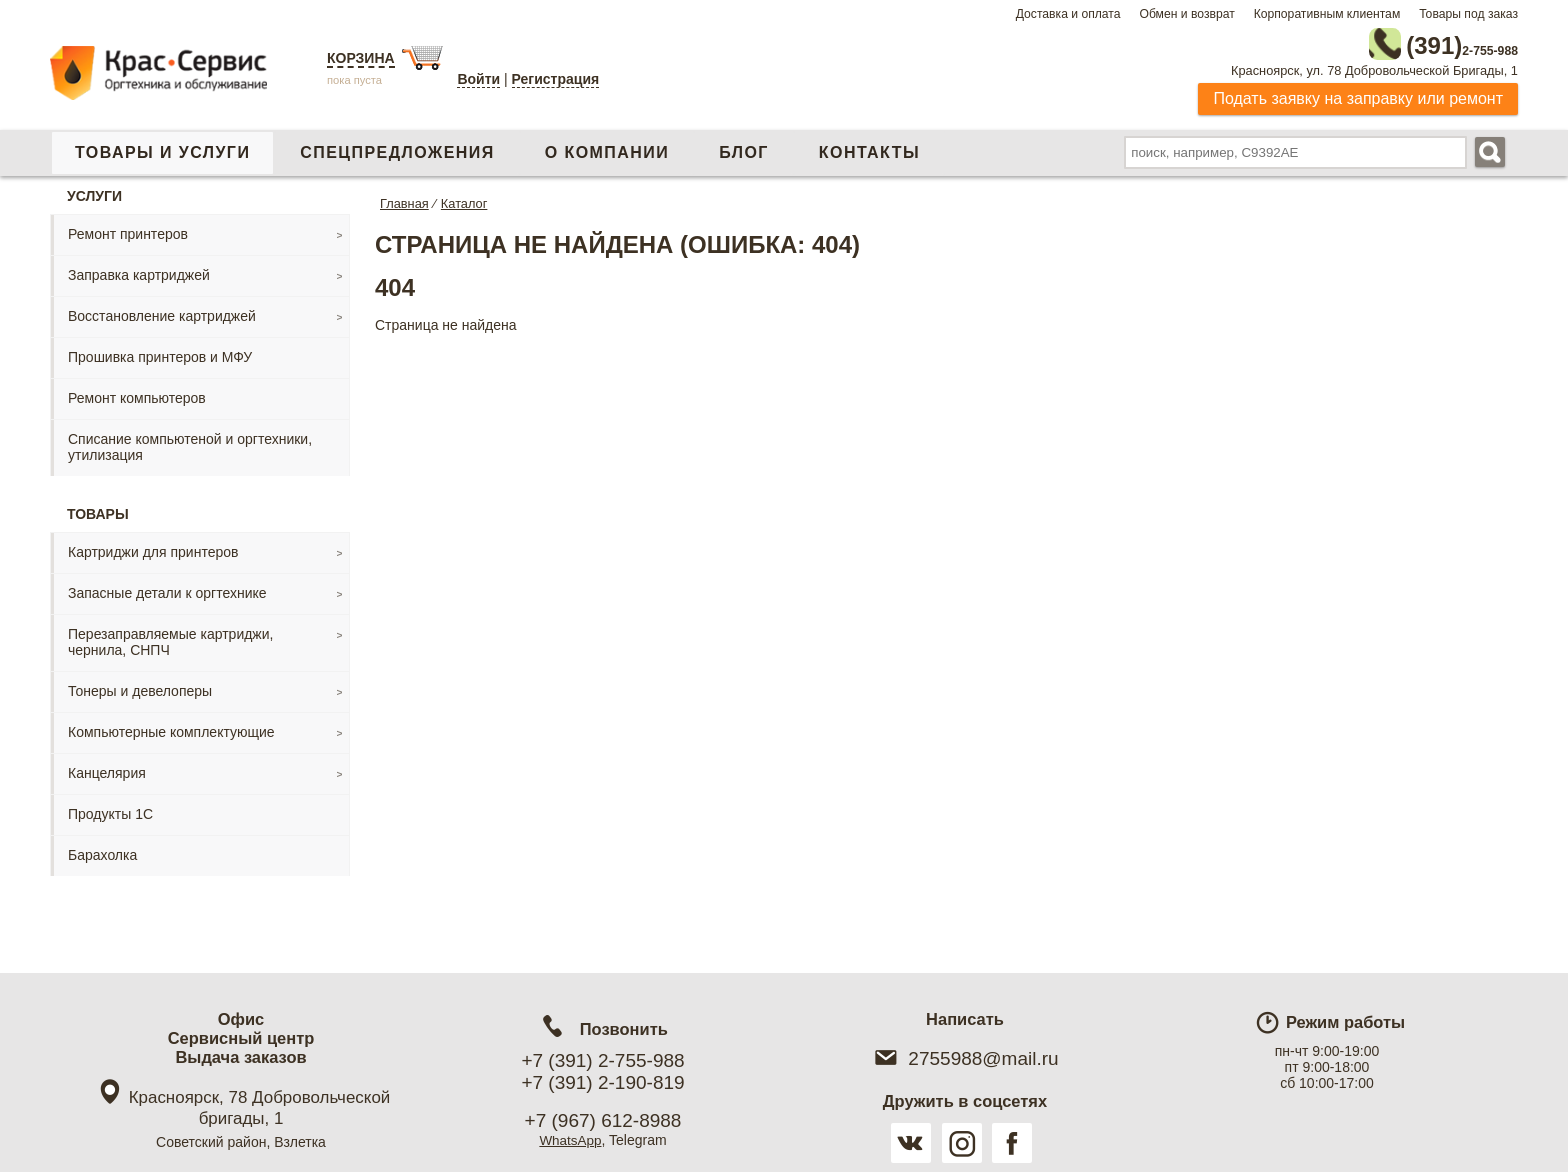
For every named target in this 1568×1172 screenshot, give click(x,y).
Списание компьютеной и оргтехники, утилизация (190, 443)
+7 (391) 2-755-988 (602, 1060)
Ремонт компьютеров (137, 394)
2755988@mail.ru (964, 1058)
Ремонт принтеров (128, 230)
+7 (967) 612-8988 (603, 1120)
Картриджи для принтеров (153, 548)
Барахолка (102, 851)
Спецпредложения (397, 148)
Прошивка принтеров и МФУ (160, 353)
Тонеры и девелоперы (140, 687)
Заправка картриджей (139, 271)
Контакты (869, 148)
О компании (607, 148)
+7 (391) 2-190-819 (602, 1082)
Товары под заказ (1468, 14)
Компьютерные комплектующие (171, 728)
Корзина (361, 58)
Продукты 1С (110, 810)
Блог (744, 148)
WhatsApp (570, 1140)
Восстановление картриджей (162, 312)
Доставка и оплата (1068, 14)
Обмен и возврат (1186, 14)
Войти (478, 79)
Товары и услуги (162, 148)
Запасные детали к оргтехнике (167, 589)
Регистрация (556, 79)
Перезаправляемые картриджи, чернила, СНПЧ (170, 638)
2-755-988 (1417, 42)
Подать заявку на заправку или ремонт (1358, 94)
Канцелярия (107, 769)
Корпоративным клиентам (1327, 14)
